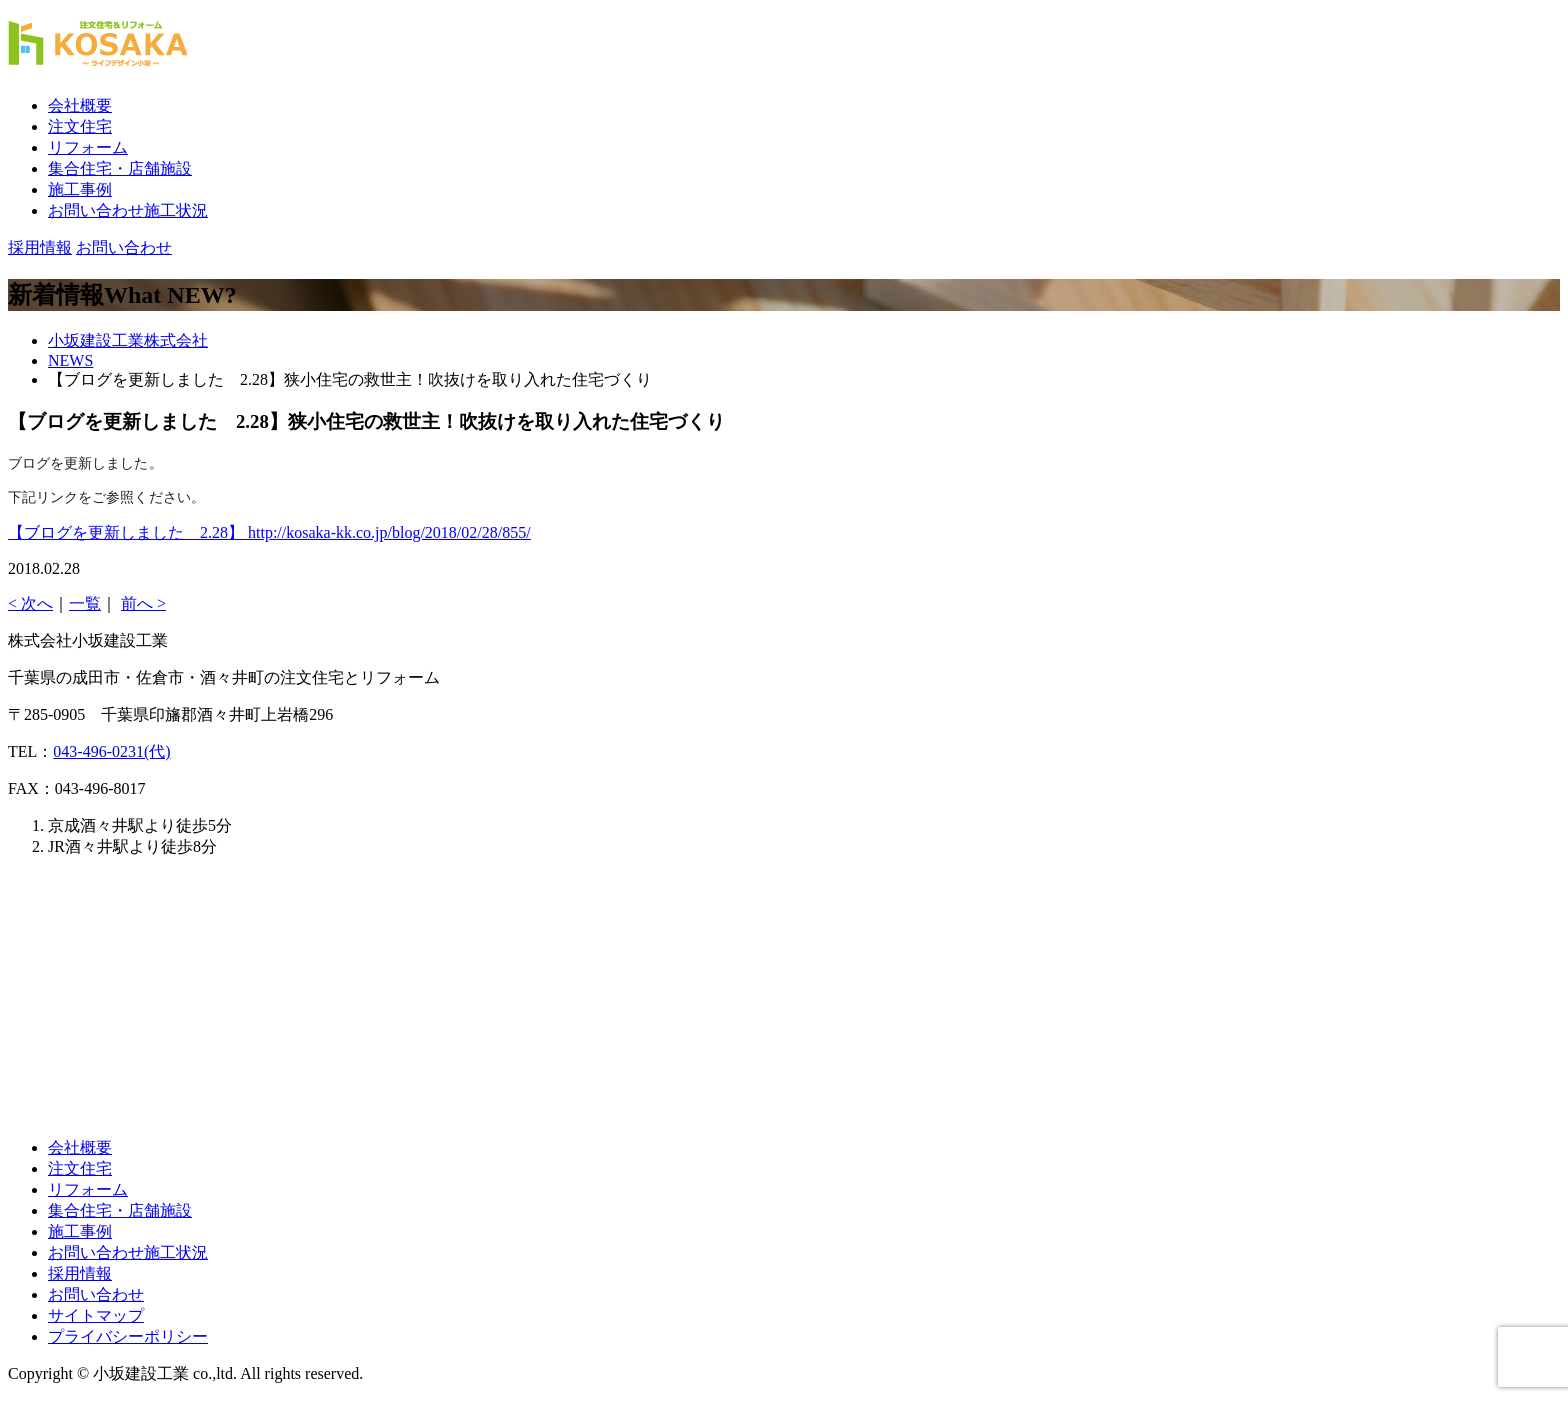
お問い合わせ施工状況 (128, 210)
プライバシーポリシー (128, 1336)
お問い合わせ (96, 1294)
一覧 (85, 603)
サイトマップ (96, 1315)
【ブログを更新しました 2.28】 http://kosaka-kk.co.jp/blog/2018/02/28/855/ (269, 532)
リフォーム (88, 147)
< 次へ (30, 603)
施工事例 (80, 189)
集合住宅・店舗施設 (120, 168)
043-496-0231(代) (111, 751)
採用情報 (80, 1273)
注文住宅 (80, 126)
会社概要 (80, 105)
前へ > (143, 603)
